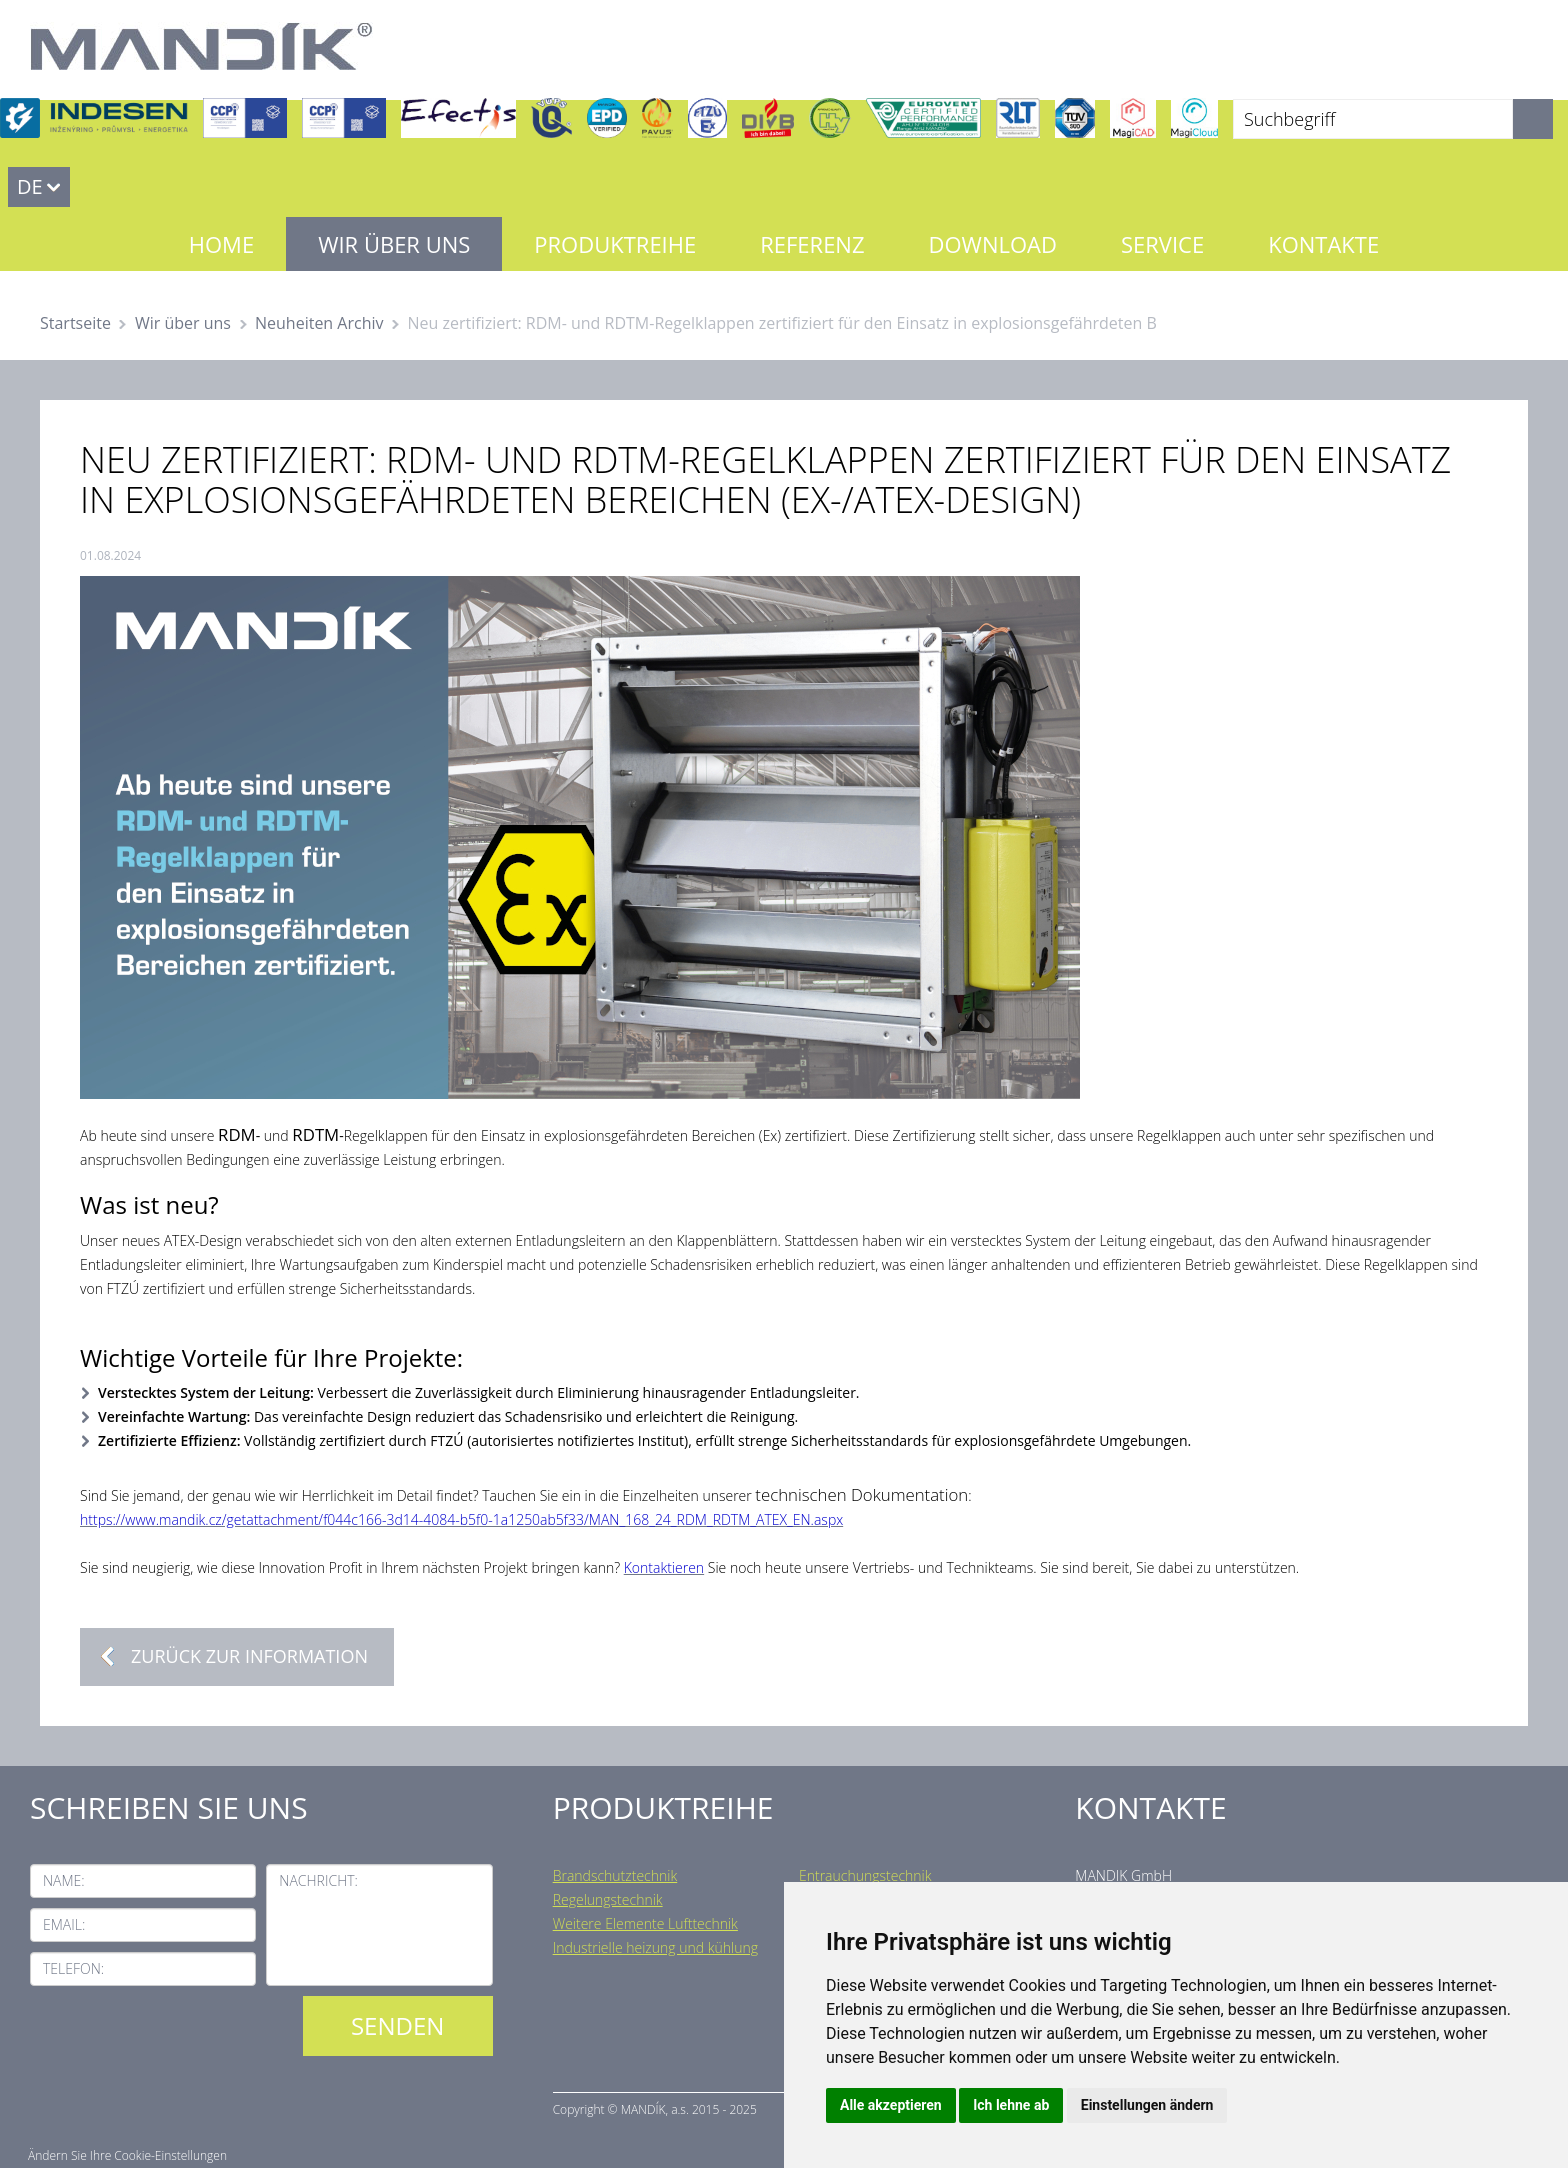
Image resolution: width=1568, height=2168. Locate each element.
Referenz (812, 244)
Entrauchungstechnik (865, 1875)
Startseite (75, 323)
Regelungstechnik (608, 1899)
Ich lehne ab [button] (1011, 2105)
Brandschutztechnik (615, 1875)
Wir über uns (394, 244)
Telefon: (73, 1968)
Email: (64, 1924)
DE (30, 186)
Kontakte (1323, 244)
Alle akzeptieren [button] (891, 2105)
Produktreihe (615, 244)
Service (1162, 244)
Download (993, 244)
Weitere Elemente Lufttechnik (645, 1923)
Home (221, 244)
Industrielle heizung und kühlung (655, 1947)
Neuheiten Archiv (319, 323)
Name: (64, 1880)
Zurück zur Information (249, 1656)
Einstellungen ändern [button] (1147, 2105)
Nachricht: (318, 1880)
